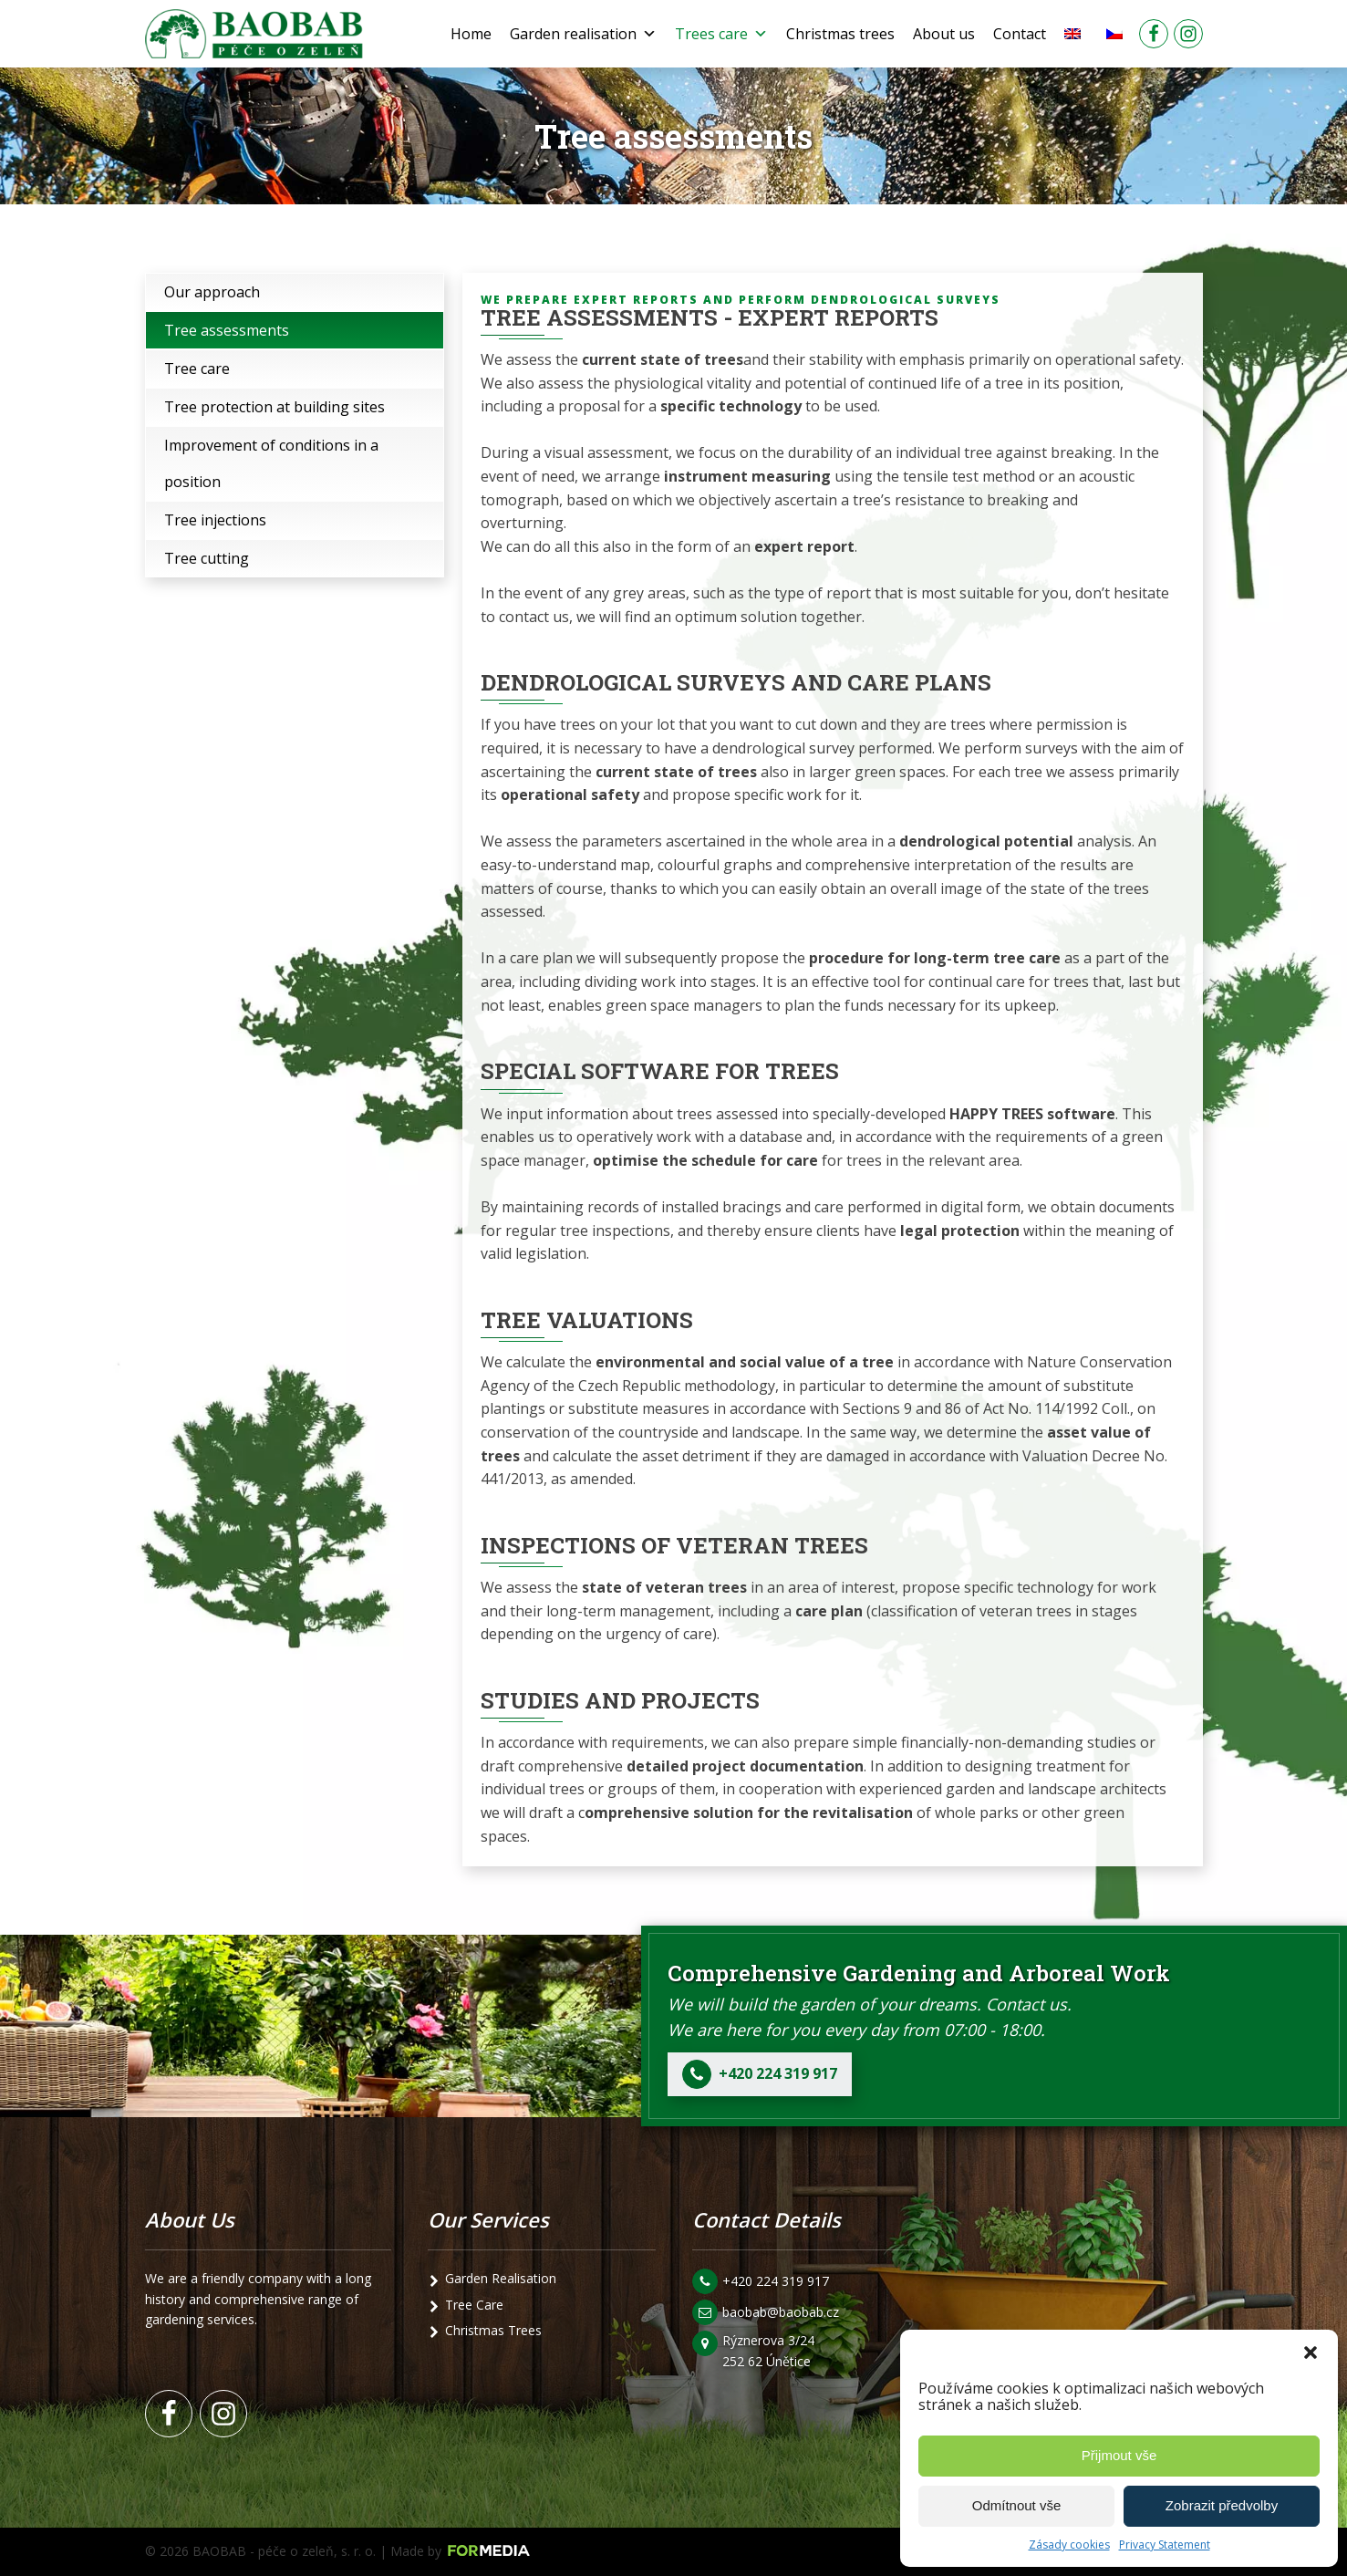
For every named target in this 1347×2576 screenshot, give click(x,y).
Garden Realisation (500, 2278)
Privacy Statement (1164, 2544)
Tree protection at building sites (274, 407)
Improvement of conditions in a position (271, 463)
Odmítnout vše (1017, 2505)
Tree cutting (206, 558)
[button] (1310, 2352)
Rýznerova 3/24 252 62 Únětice (770, 2350)
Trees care (721, 34)
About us (944, 34)
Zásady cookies (1069, 2544)
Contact (1019, 34)
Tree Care (474, 2304)
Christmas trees (840, 34)
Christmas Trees (493, 2330)
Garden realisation (583, 34)
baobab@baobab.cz (780, 2312)
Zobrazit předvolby (1222, 2505)
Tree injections (215, 520)
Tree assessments (226, 330)
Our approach (212, 292)
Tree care (197, 368)
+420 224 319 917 (775, 2281)
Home (471, 34)
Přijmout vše (1119, 2455)
